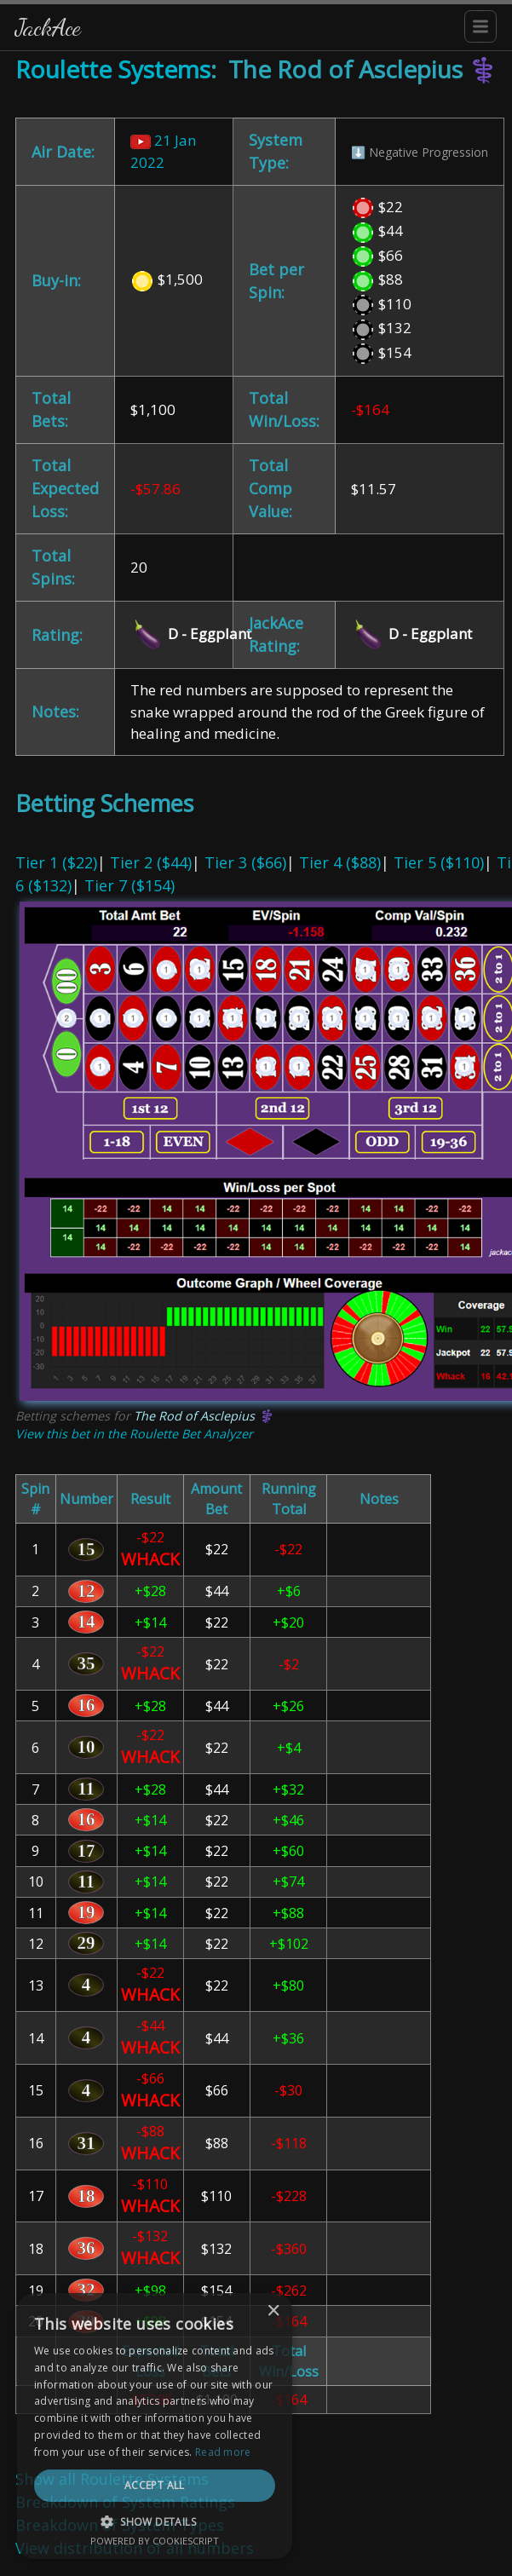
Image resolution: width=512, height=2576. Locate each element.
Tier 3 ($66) (245, 862)
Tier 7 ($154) (129, 885)
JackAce (47, 27)
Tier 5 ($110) (439, 862)
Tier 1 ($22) (56, 862)
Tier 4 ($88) (340, 862)
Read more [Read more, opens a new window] (324, 2452)
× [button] (475, 2361)
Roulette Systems (112, 69)
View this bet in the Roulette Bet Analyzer (134, 1434)
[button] (256, 2521)
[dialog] (256, 2451)
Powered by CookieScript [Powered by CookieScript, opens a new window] (256, 2540)
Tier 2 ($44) (151, 862)
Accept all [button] (256, 2485)
